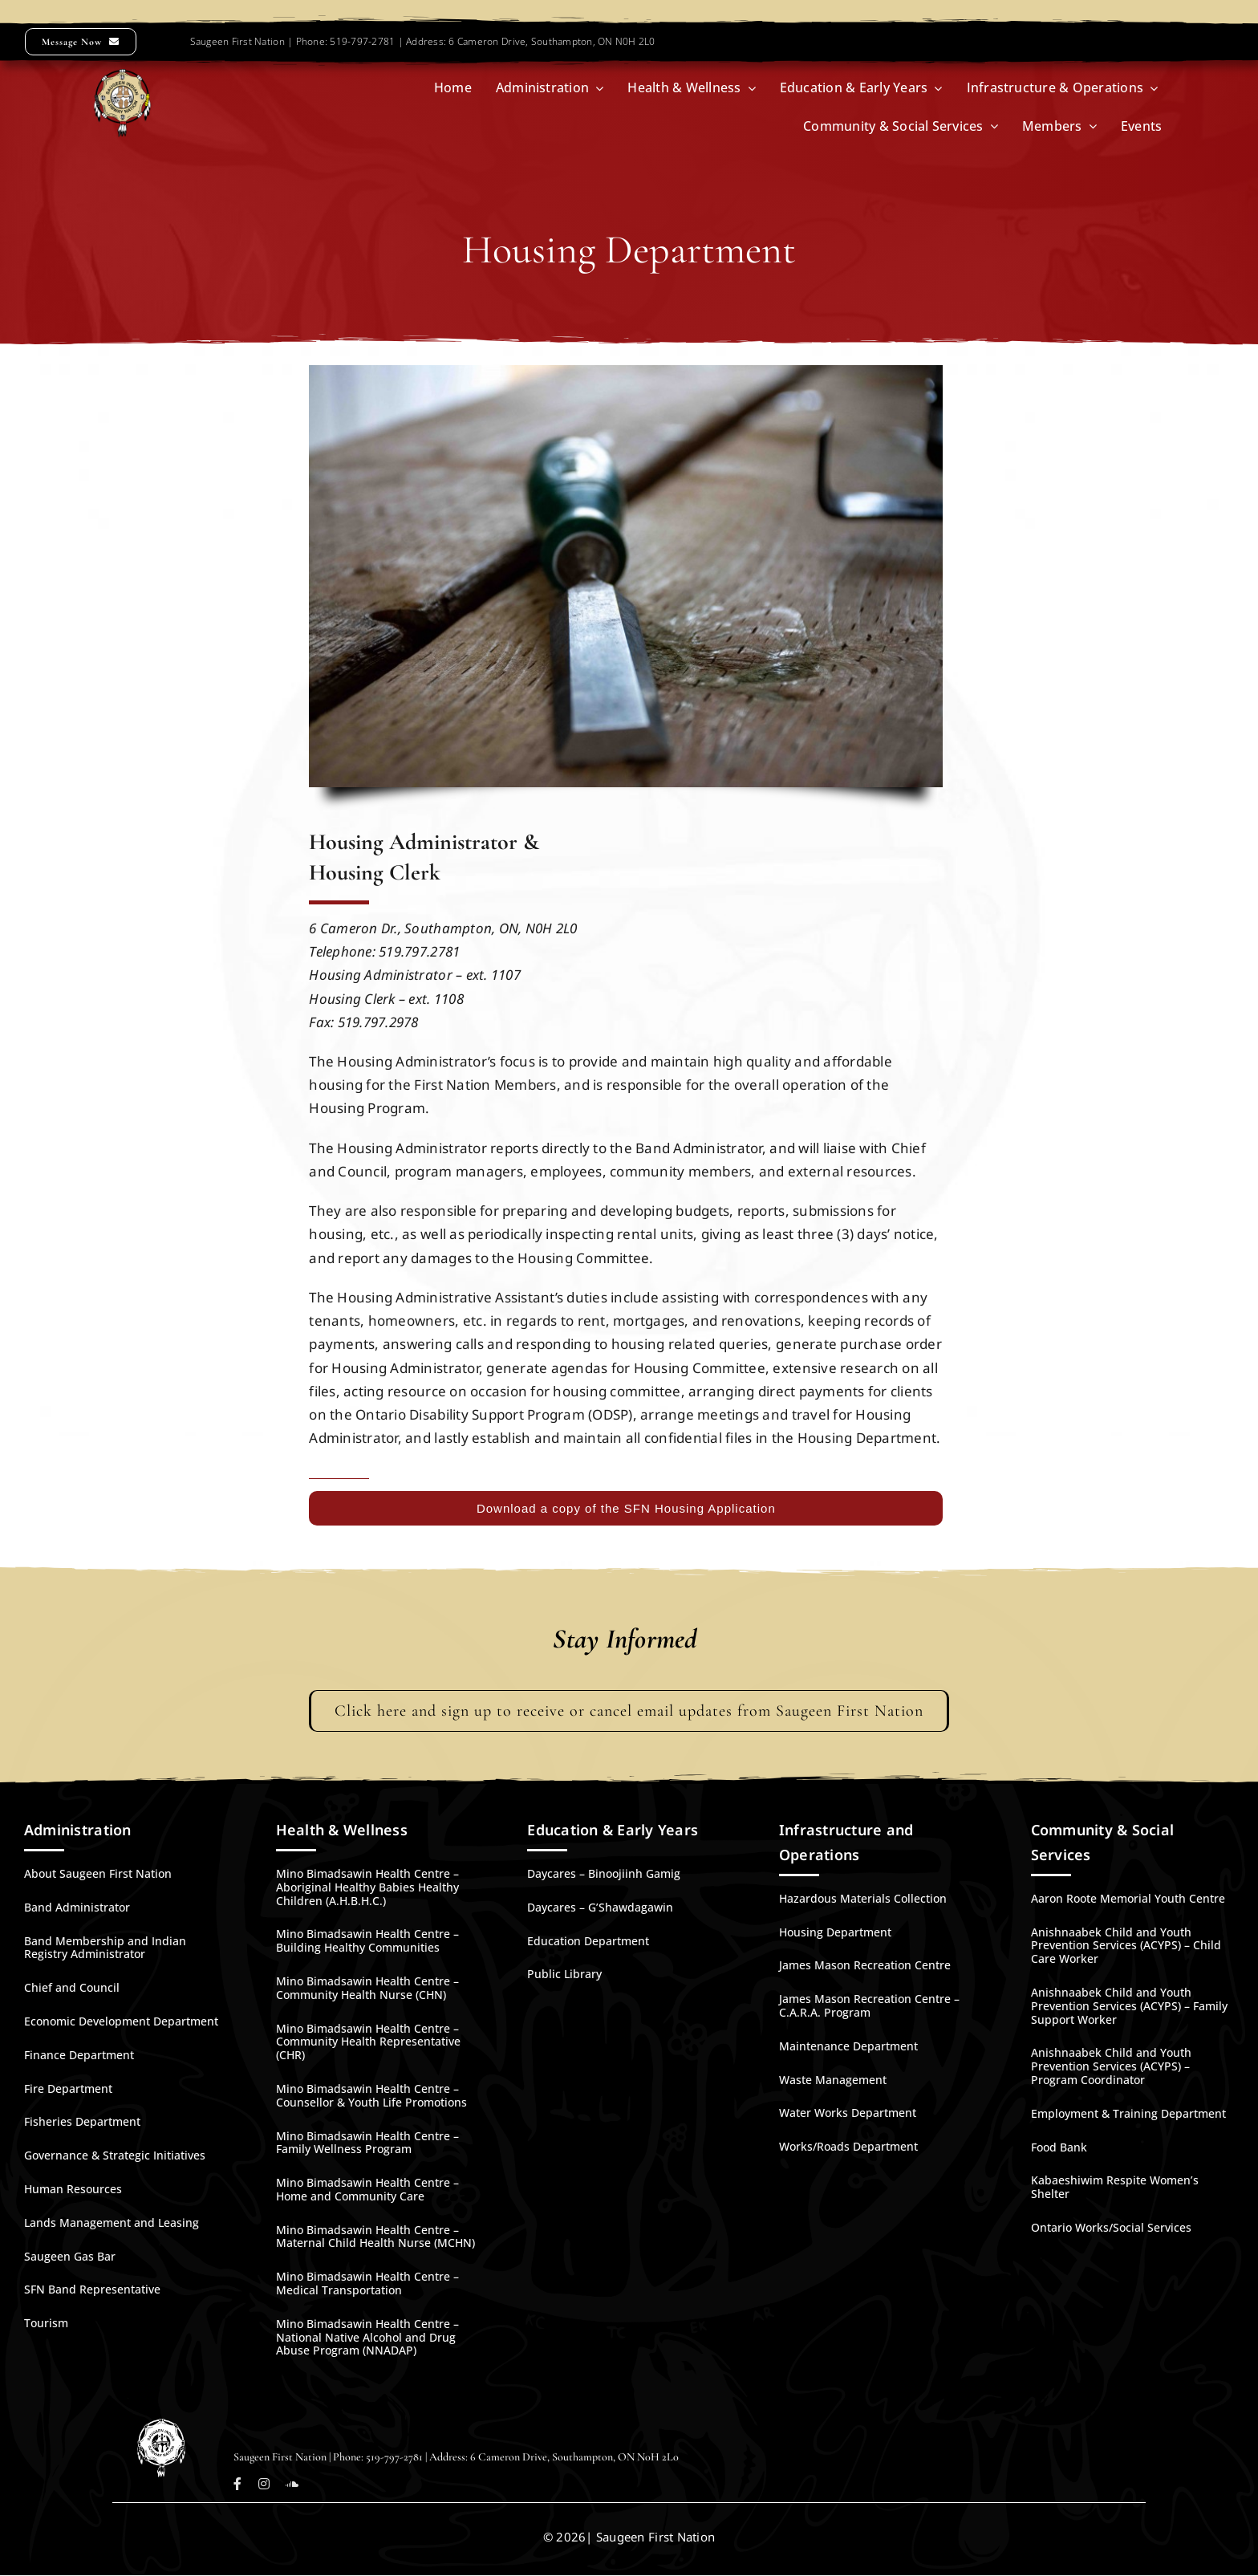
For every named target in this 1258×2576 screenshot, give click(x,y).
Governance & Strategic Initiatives (114, 2155)
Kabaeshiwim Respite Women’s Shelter (1115, 2186)
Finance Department (79, 2054)
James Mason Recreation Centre (865, 1965)
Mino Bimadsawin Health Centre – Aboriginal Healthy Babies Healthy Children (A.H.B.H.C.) (367, 1887)
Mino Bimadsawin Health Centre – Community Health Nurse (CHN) (367, 1987)
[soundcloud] (292, 2483)
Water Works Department (847, 2112)
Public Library (564, 1973)
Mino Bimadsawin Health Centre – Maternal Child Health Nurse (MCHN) (375, 2236)
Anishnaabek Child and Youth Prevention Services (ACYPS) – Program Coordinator (1111, 2066)
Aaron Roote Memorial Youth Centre (1128, 1898)
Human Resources (73, 2188)
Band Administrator (77, 1907)
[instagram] (264, 2483)
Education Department (588, 1940)
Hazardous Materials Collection (863, 1898)
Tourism (46, 2322)
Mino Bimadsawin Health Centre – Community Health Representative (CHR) (368, 2042)
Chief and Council (72, 1987)
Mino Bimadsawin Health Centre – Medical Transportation (367, 2283)
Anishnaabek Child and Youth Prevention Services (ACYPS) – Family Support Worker (1129, 2006)
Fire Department (68, 2088)
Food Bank (1059, 2147)
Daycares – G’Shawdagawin (600, 1907)
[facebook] (237, 2483)
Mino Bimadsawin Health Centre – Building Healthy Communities (367, 1940)
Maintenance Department (848, 2046)
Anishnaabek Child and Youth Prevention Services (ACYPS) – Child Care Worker (1126, 1945)
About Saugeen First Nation (98, 1873)
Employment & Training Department (1128, 2113)
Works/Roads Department (848, 2146)
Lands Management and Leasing (111, 2222)
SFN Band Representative (92, 2289)
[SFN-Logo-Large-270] (122, 76)
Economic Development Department (121, 2021)
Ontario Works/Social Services (1111, 2227)
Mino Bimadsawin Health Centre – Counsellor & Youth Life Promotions (371, 2095)
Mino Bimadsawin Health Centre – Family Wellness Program (367, 2142)
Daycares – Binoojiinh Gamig (603, 1873)
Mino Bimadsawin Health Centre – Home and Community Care (367, 2189)
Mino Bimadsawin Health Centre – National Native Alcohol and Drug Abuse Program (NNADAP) (367, 2337)
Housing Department (835, 1932)
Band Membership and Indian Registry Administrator (105, 1947)
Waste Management (833, 2079)
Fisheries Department (82, 2121)
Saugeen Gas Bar (70, 2256)
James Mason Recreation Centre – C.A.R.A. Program (869, 2005)
